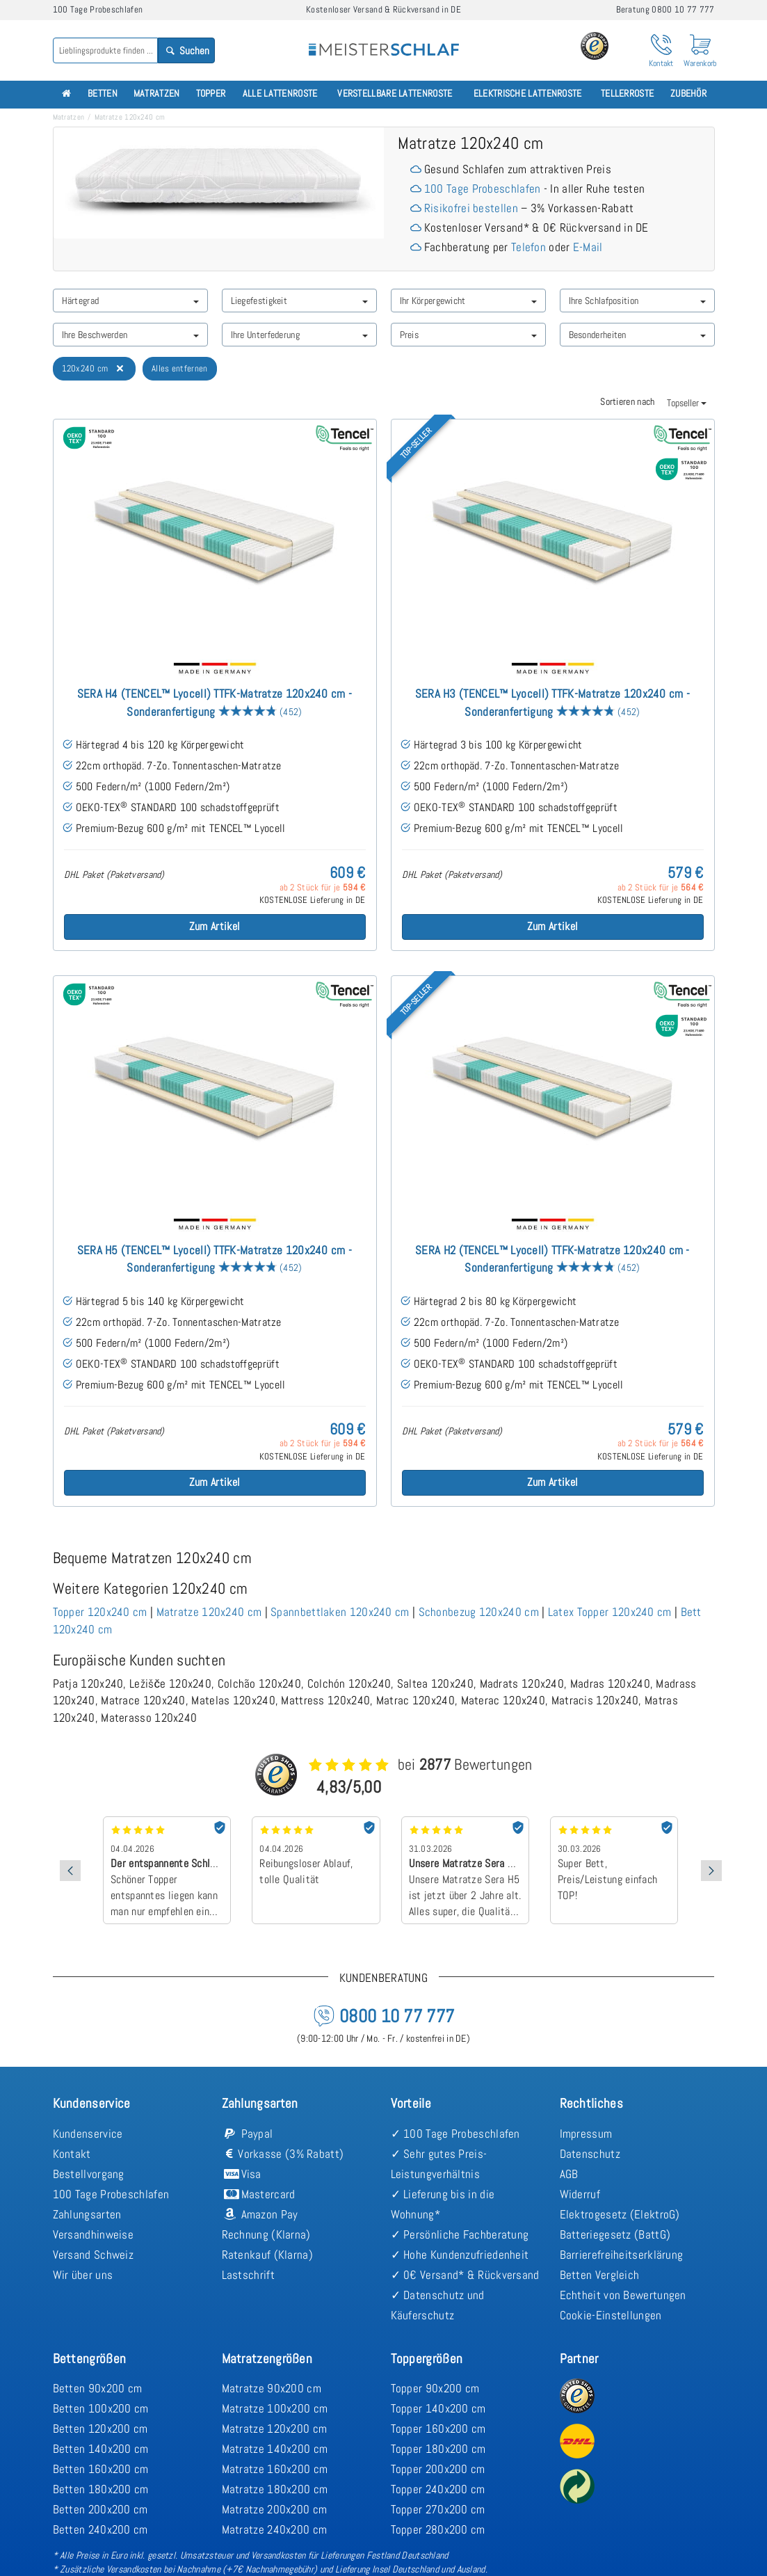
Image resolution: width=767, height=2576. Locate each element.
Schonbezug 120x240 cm (479, 1611)
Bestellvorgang (88, 2174)
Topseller (687, 403)
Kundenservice (88, 2133)
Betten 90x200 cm (98, 2388)
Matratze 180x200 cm (275, 2489)
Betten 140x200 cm (101, 2448)
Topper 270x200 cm (438, 2509)
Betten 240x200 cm (100, 2529)
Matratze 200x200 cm (275, 2509)
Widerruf (580, 2194)
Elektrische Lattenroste (528, 93)
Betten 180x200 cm (101, 2489)
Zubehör (688, 93)
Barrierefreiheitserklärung (622, 2254)
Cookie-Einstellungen (611, 2315)
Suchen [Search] (186, 50)
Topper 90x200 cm (435, 2388)
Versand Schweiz (93, 2254)
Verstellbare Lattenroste (394, 93)
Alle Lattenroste (280, 93)
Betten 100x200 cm (101, 2408)
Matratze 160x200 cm (275, 2469)
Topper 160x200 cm (438, 2428)
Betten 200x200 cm (100, 2509)
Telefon (528, 247)
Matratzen (157, 93)
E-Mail (588, 247)
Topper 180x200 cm (438, 2448)
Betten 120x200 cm (100, 2428)
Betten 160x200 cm (101, 2469)
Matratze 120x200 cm (275, 2428)
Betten (103, 93)
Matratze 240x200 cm (275, 2529)
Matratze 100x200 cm (275, 2408)
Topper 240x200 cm (438, 2489)
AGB (569, 2174)
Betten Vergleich (600, 2274)
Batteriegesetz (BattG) (615, 2234)
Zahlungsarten (87, 2214)
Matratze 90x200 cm (271, 2388)
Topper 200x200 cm (438, 2469)
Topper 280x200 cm (438, 2529)
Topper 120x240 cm (100, 1611)
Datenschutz (590, 2153)
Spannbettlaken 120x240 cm (340, 1611)
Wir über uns (83, 2274)
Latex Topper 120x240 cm (610, 1611)
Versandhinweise (93, 2234)
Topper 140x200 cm (438, 2408)
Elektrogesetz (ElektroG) (620, 2214)
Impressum (586, 2133)
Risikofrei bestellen (471, 208)
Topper (211, 93)
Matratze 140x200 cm (275, 2448)
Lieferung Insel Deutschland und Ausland (410, 2569)
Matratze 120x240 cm (209, 1611)
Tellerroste (627, 93)
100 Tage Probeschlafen (482, 188)
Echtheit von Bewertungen (623, 2295)
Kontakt (72, 2153)
